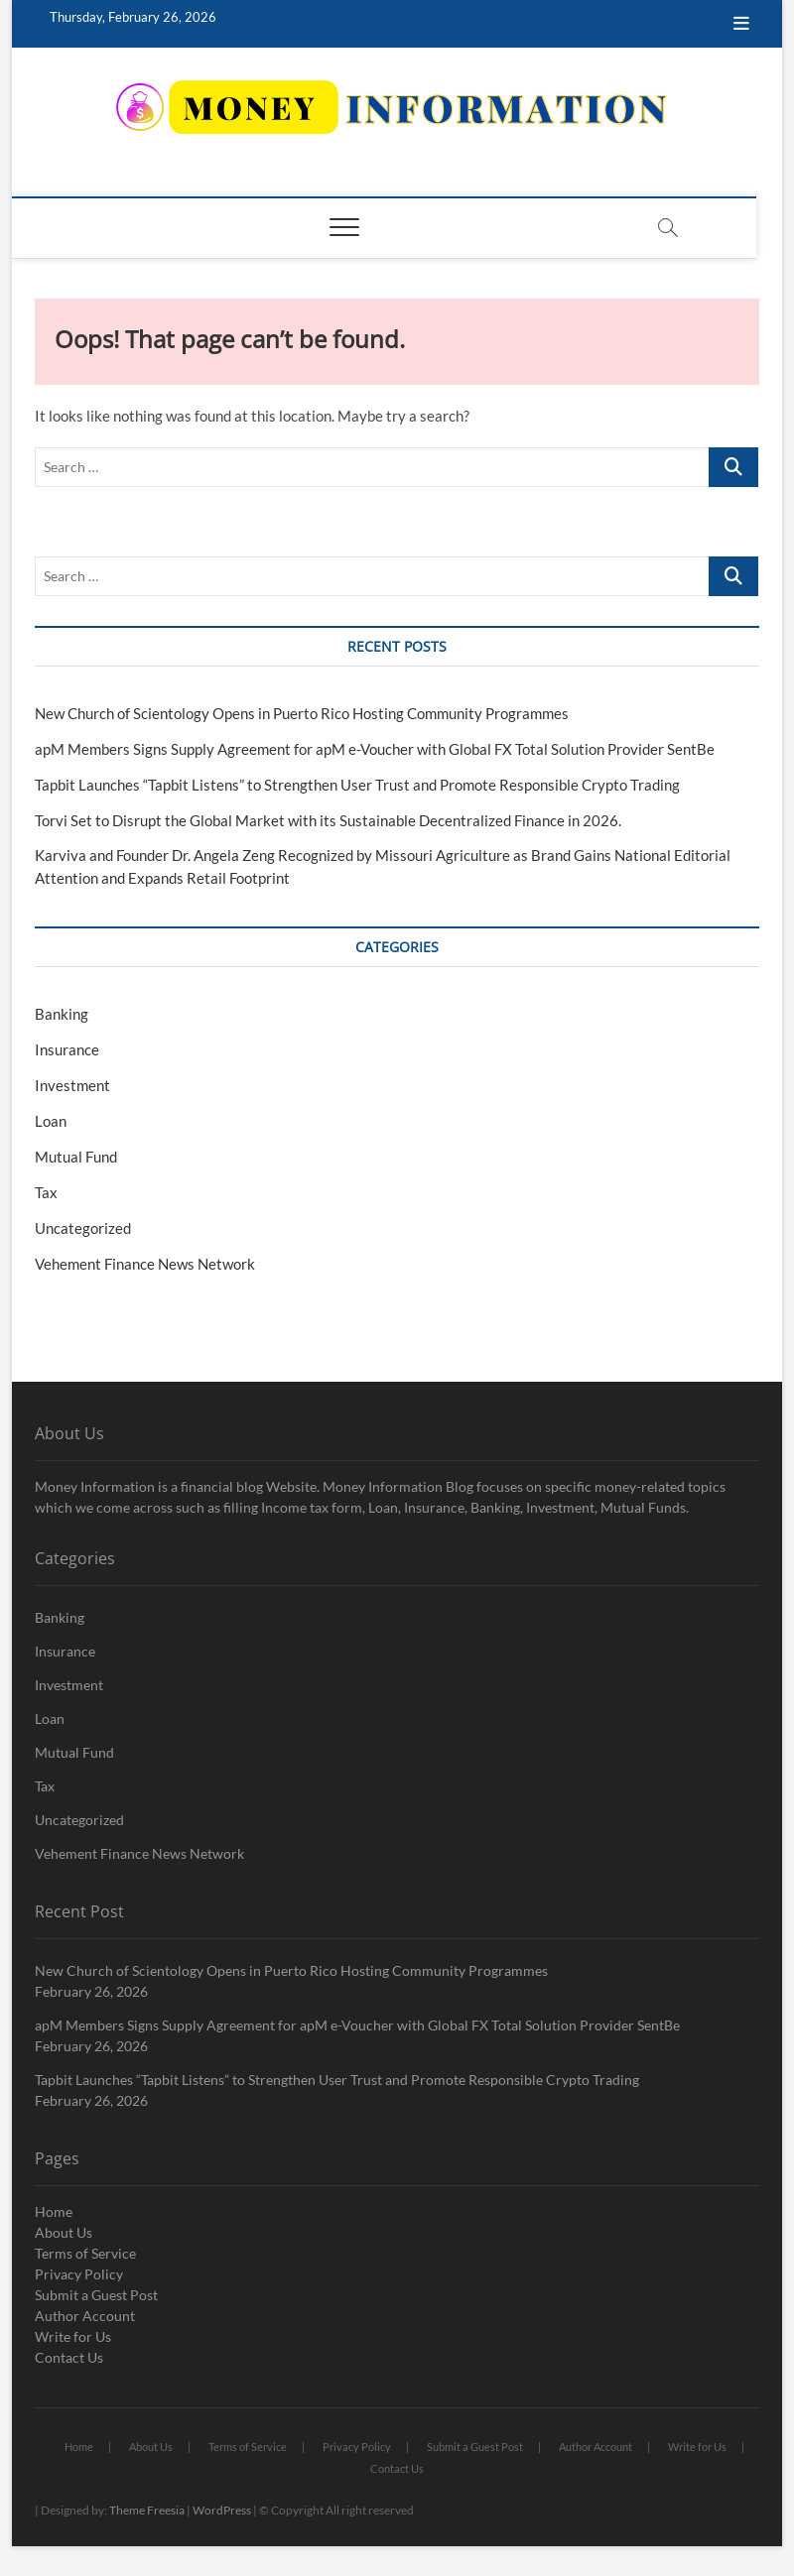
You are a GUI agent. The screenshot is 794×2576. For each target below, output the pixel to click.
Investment (72, 1085)
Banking (61, 1014)
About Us (63, 2232)
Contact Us (69, 2357)
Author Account (85, 2315)
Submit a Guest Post (96, 2294)
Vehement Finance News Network (145, 1264)
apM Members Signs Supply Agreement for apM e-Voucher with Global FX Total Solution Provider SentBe (375, 749)
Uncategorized (83, 1228)
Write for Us (73, 2336)
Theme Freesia (147, 2510)
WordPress (222, 2510)
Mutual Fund (76, 1156)
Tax (46, 1192)
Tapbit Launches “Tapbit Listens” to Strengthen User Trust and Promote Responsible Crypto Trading (357, 785)
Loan (50, 1121)
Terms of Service (85, 2253)
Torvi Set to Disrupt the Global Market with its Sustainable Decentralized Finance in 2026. (328, 820)
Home (53, 2211)
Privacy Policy (79, 2274)
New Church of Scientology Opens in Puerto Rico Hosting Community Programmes (302, 713)
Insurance (67, 1049)
